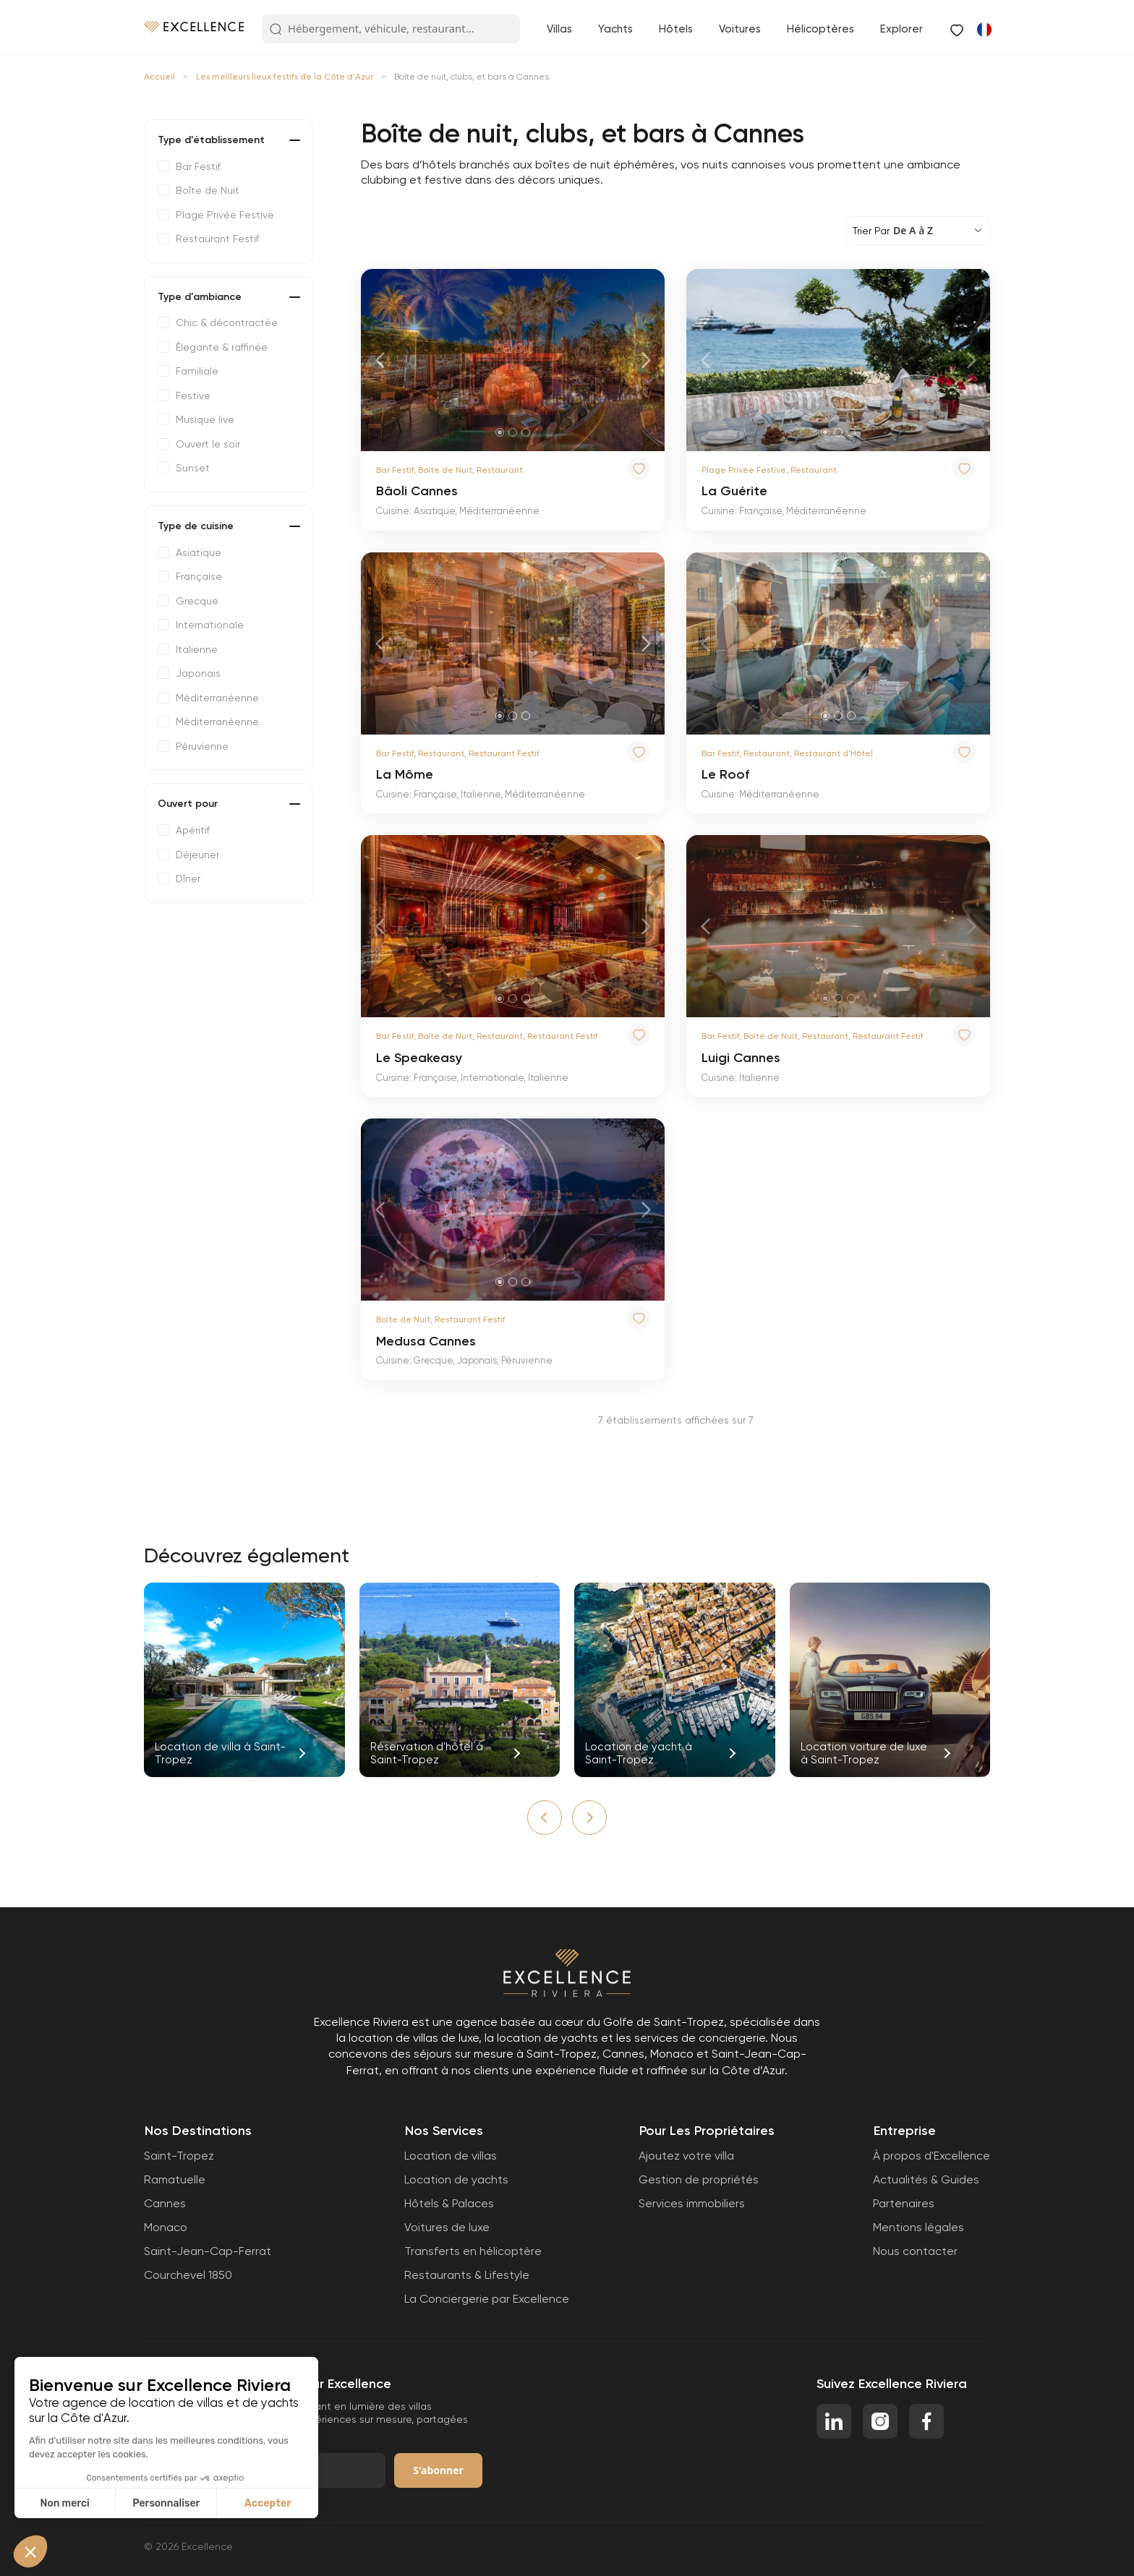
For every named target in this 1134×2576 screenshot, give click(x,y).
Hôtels (676, 28)
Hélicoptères (820, 28)
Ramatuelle (174, 2179)
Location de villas (450, 2155)
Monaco (165, 2227)
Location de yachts (456, 2179)
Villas (559, 28)
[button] (544, 1817)
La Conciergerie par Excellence (486, 2299)
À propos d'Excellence (931, 2155)
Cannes (165, 2203)
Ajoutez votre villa (686, 2155)
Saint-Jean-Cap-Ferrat (207, 2251)
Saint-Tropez (179, 2155)
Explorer (901, 28)
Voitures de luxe (447, 2227)
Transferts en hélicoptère (473, 2251)
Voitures (740, 28)
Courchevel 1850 (188, 2275)
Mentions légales (918, 2227)
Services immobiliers (692, 2203)
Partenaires (903, 2203)
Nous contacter (915, 2251)
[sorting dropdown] (917, 230)
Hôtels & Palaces (449, 2203)
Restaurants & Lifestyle (466, 2275)
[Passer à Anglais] (983, 28)
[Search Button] (275, 29)
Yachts (615, 28)
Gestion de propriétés (699, 2179)
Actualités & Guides (926, 2179)
